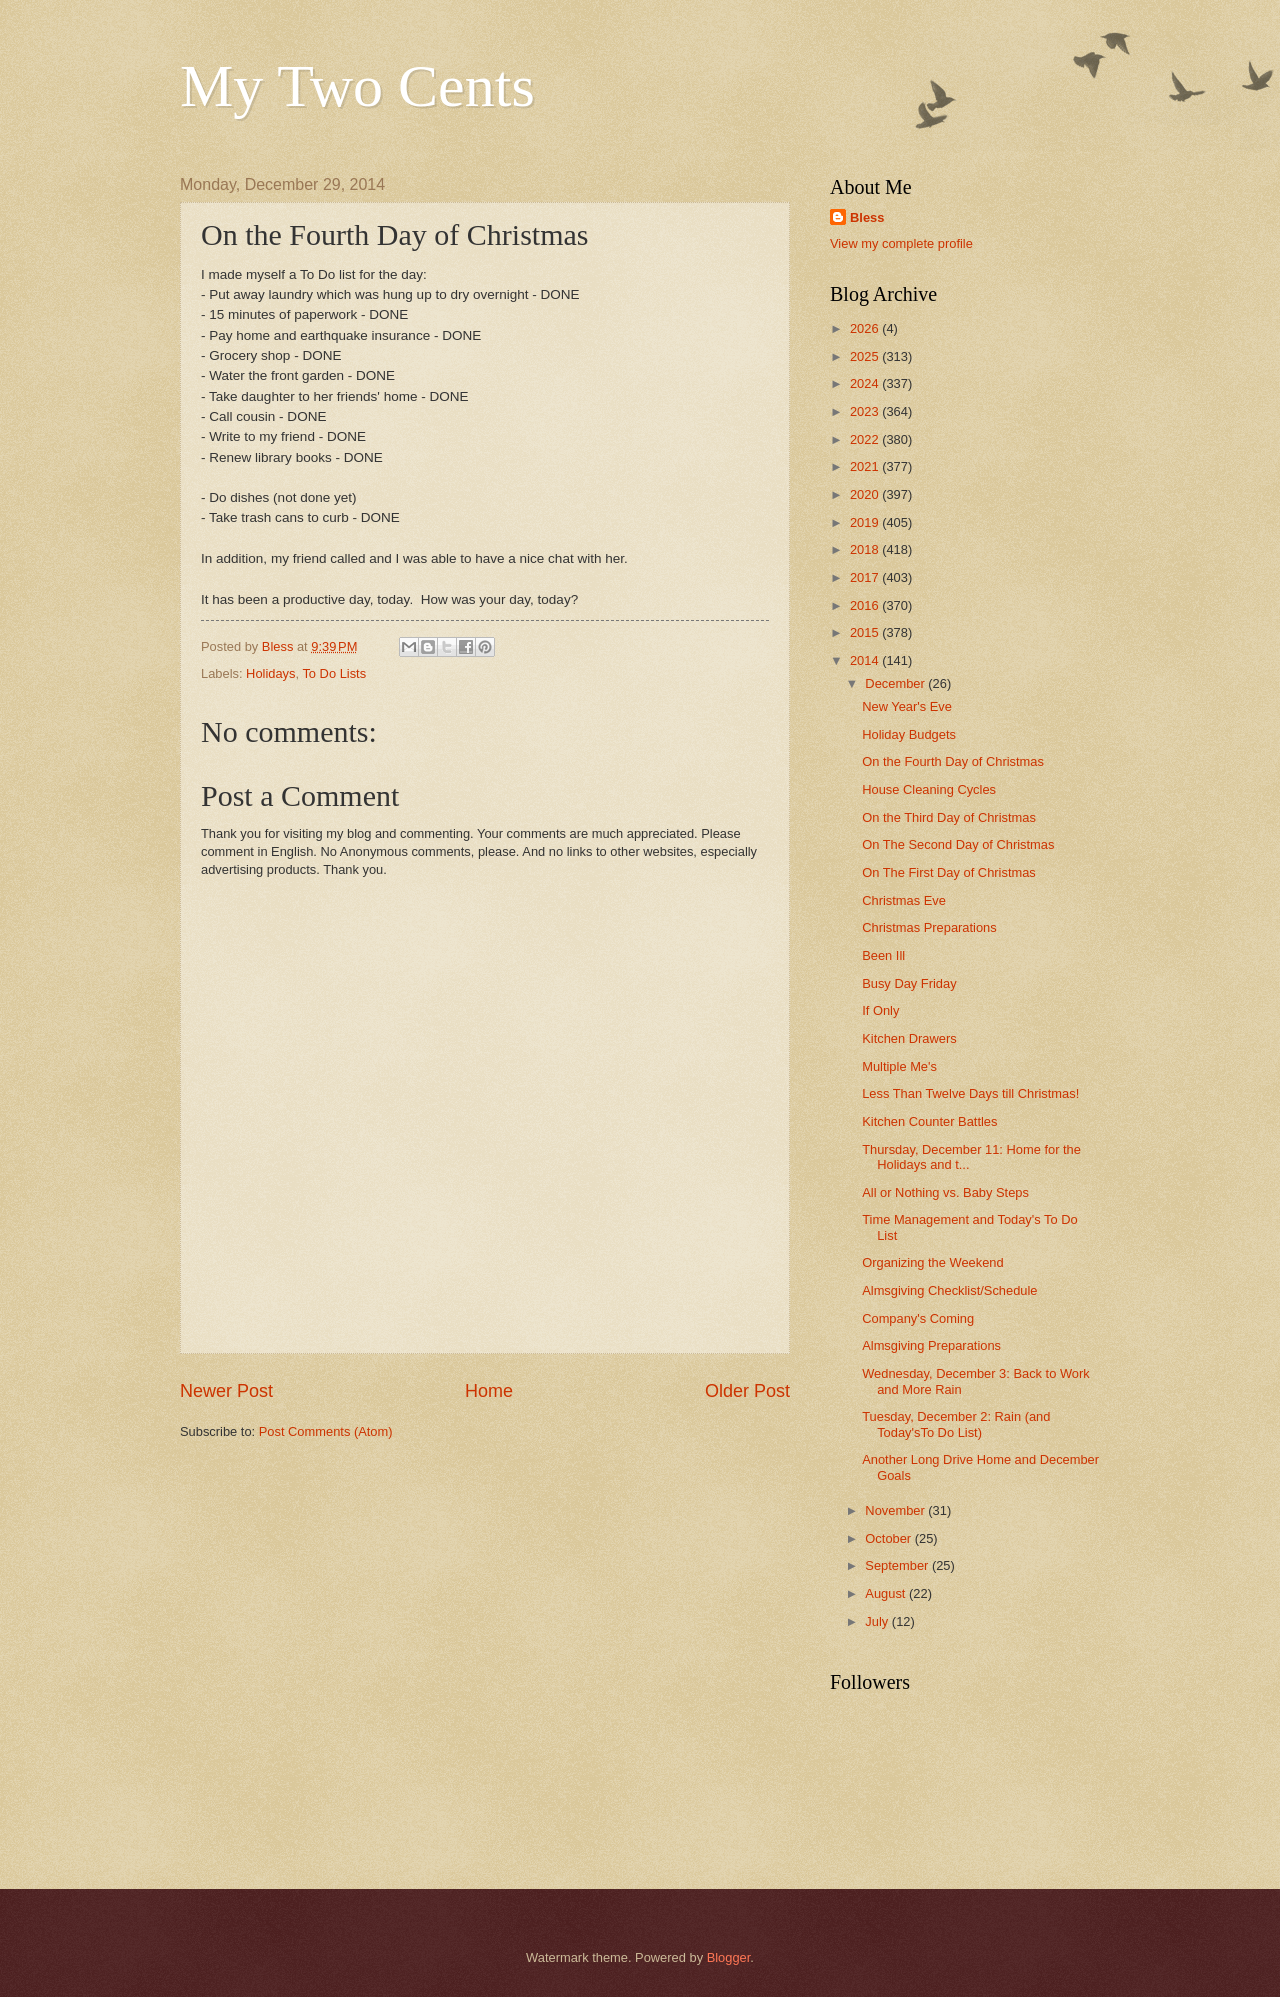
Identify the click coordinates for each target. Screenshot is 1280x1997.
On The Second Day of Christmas (958, 844)
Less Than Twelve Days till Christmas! (970, 1093)
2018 (866, 549)
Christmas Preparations (929, 927)
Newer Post (226, 1391)
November (896, 1510)
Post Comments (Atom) (326, 1431)
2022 (866, 439)
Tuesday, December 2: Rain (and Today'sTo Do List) (956, 1424)
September (898, 1565)
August (887, 1593)
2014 (866, 660)
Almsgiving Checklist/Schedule (949, 1290)
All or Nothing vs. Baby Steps (945, 1192)
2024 (866, 383)
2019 (866, 522)
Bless (867, 217)
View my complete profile (901, 243)
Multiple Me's (899, 1066)
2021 (866, 466)
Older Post (747, 1391)
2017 (866, 577)
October (889, 1538)
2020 (866, 494)
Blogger (729, 1957)
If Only (880, 1010)
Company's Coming (918, 1318)
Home (489, 1391)
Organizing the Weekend (932, 1262)
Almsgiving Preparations (931, 1345)
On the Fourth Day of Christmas (953, 761)
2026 (866, 328)
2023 (866, 411)
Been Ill (883, 955)
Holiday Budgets (909, 734)
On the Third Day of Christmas (949, 817)
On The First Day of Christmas (949, 872)
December (896, 683)
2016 (866, 605)
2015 (866, 632)
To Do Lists (334, 673)
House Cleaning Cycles (929, 789)
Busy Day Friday (909, 983)
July (878, 1621)
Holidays (270, 673)
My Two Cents (357, 86)
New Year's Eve (907, 706)
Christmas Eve (904, 900)
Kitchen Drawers (909, 1038)
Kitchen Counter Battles (929, 1121)
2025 (866, 356)
